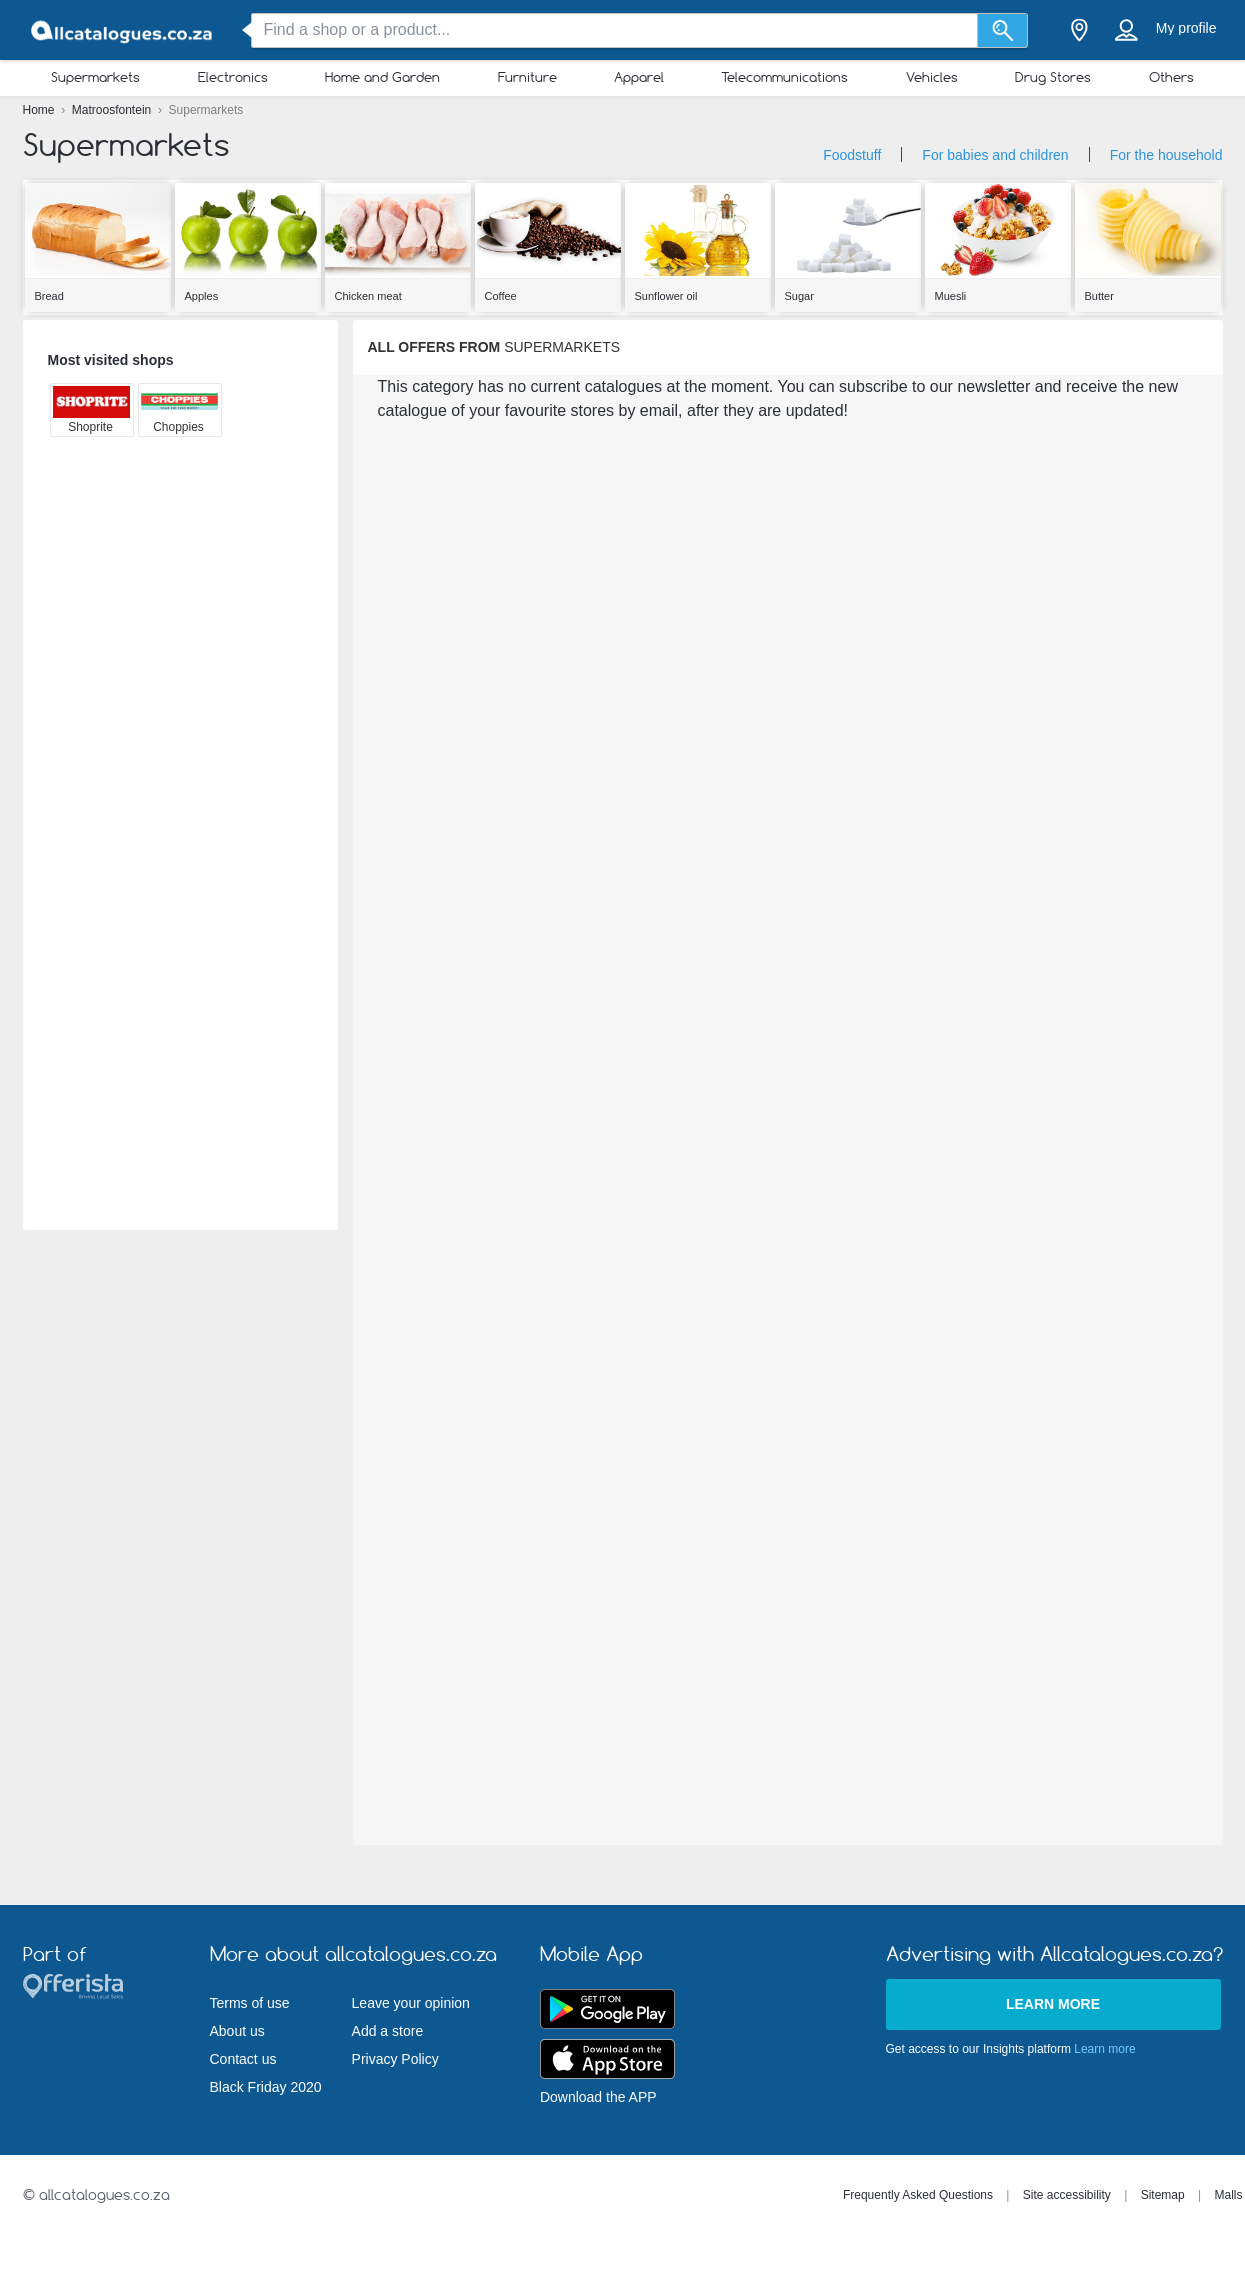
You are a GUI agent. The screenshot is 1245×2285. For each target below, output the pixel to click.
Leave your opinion (411, 2003)
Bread (49, 296)
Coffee (501, 296)
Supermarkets (95, 77)
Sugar (799, 296)
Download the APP (598, 2097)
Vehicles (932, 77)
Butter (1099, 296)
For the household (1166, 155)
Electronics (233, 77)
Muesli (951, 296)
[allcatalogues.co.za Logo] (123, 30)
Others (1171, 77)
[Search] (1002, 30)
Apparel (639, 77)
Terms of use (250, 2003)
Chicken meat (368, 296)
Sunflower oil (666, 296)
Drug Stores (1053, 77)
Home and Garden (382, 77)
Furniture (527, 77)
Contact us (243, 2059)
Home (40, 110)
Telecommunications (784, 77)
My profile (1186, 28)
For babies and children (995, 155)
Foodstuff (852, 155)
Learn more (1053, 2004)
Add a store (388, 2031)
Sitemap (1163, 2195)
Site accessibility (1067, 2195)
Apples (202, 296)
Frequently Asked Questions (918, 2195)
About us (237, 2031)
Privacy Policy (395, 2059)
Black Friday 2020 (266, 2087)
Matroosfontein (113, 110)
